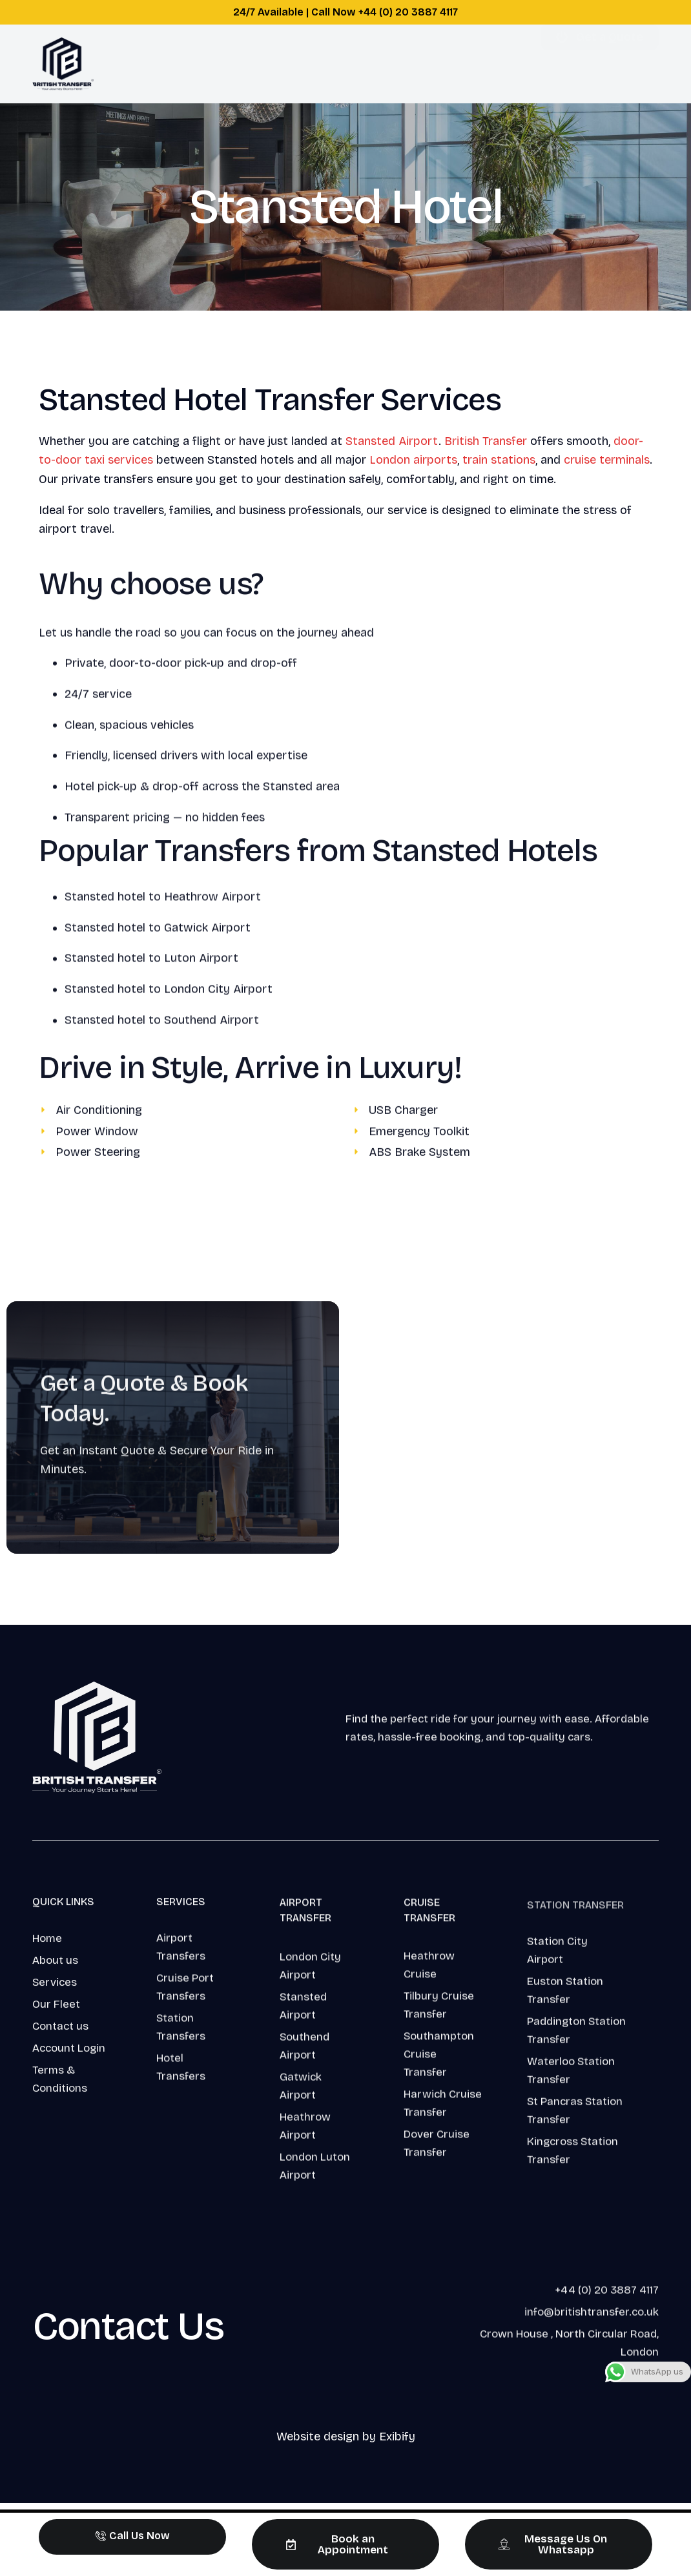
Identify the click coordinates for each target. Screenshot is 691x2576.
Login (447, 64)
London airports (413, 460)
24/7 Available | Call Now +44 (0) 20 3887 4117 (345, 12)
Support (379, 64)
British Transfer (485, 441)
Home (176, 63)
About (310, 64)
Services (240, 64)
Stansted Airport (392, 441)
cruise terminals (607, 460)
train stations (498, 460)
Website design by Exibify (345, 2436)
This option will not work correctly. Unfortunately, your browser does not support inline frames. (518, 1424)
